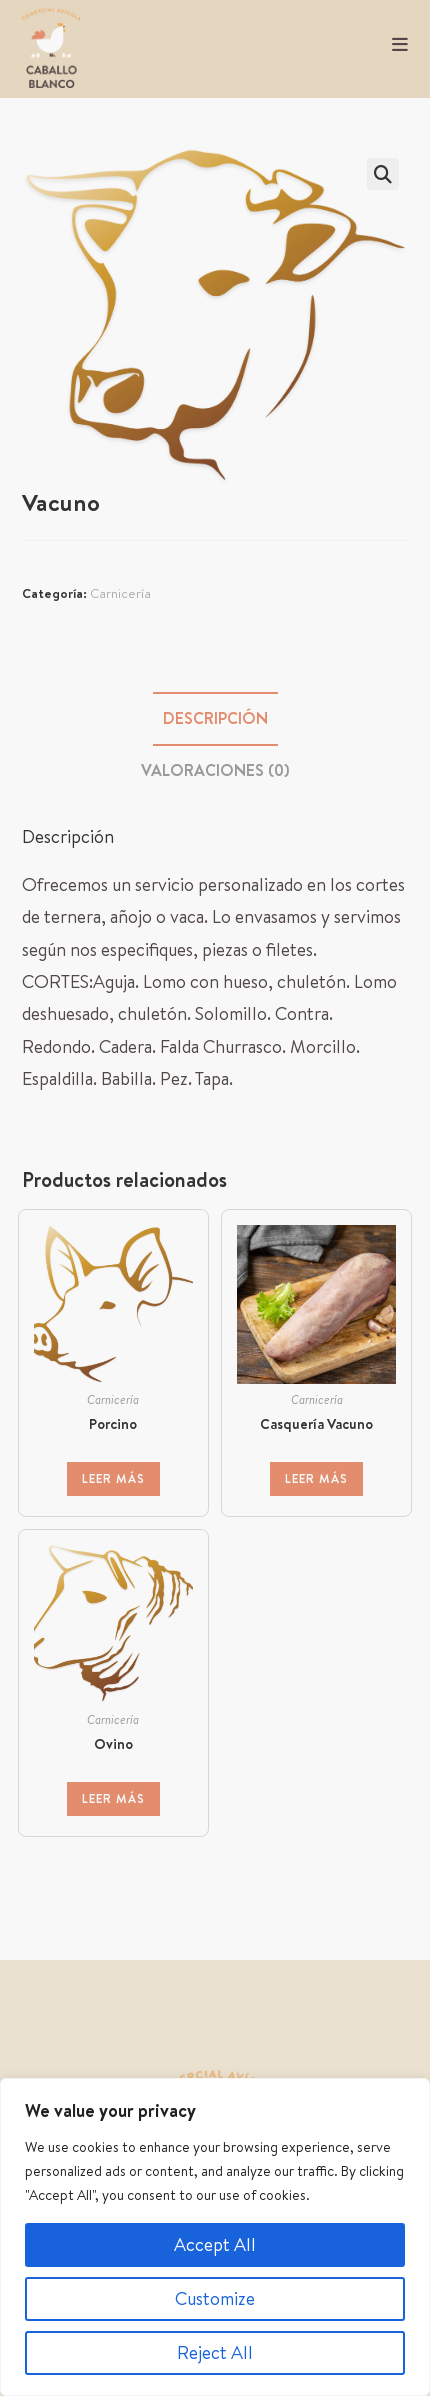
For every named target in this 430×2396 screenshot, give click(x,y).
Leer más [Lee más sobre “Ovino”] (113, 1798)
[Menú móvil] (393, 44)
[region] (215, 2237)
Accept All (215, 2244)
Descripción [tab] (215, 718)
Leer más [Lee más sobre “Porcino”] (113, 1478)
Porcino (113, 1424)
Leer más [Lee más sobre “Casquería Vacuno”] (316, 1478)
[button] (383, 174)
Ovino (113, 1744)
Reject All (215, 2352)
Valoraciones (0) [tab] (215, 770)
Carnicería (120, 593)
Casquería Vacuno (316, 1424)
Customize (215, 2298)
